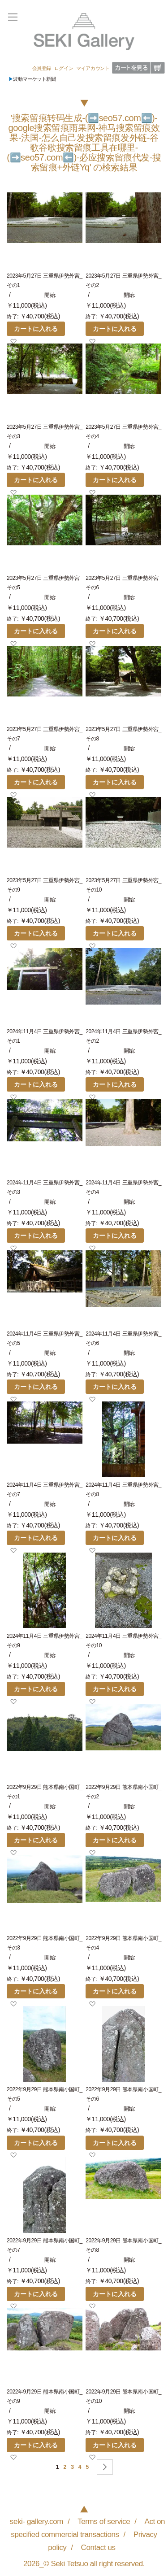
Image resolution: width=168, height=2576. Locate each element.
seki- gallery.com (36, 2520)
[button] (13, 341)
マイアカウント (92, 68)
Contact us (98, 2546)
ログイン (63, 68)
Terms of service (104, 2520)
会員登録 (41, 68)
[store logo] (84, 31)
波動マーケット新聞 (32, 79)
